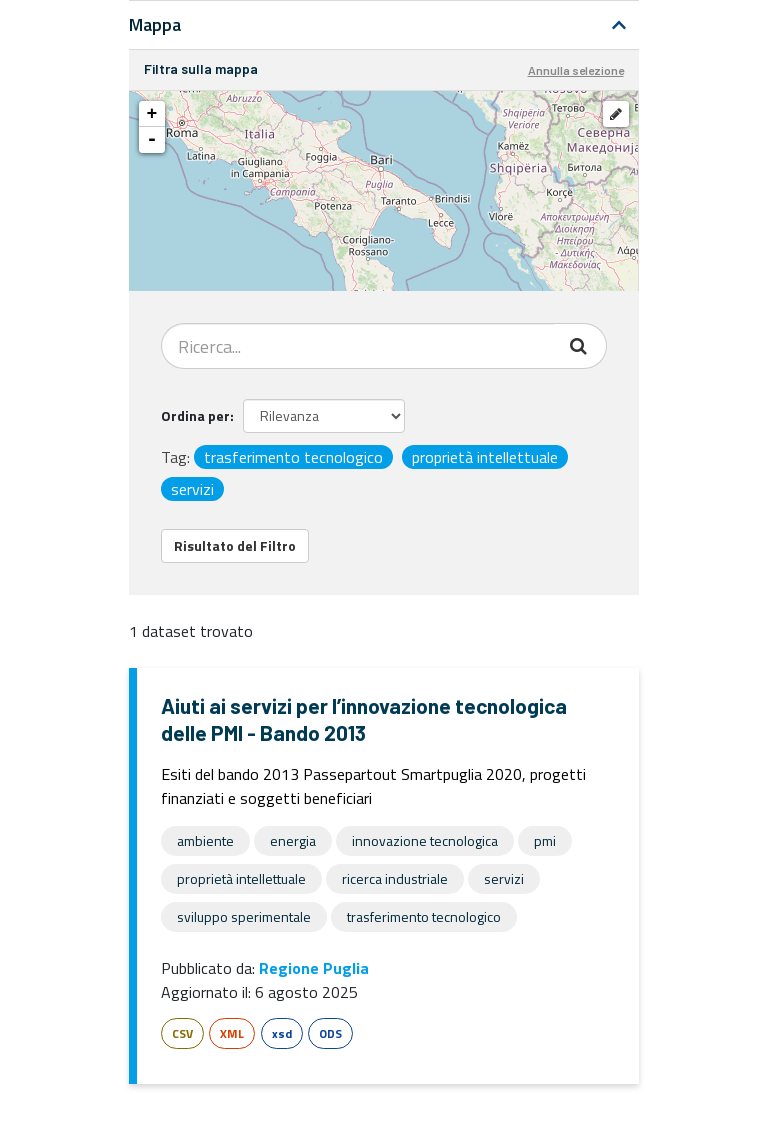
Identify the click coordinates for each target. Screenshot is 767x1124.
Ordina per (195, 415)
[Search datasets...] (358, 346)
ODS (330, 1033)
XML (232, 1033)
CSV (182, 1033)
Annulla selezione (576, 70)
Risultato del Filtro (235, 545)
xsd (282, 1033)
